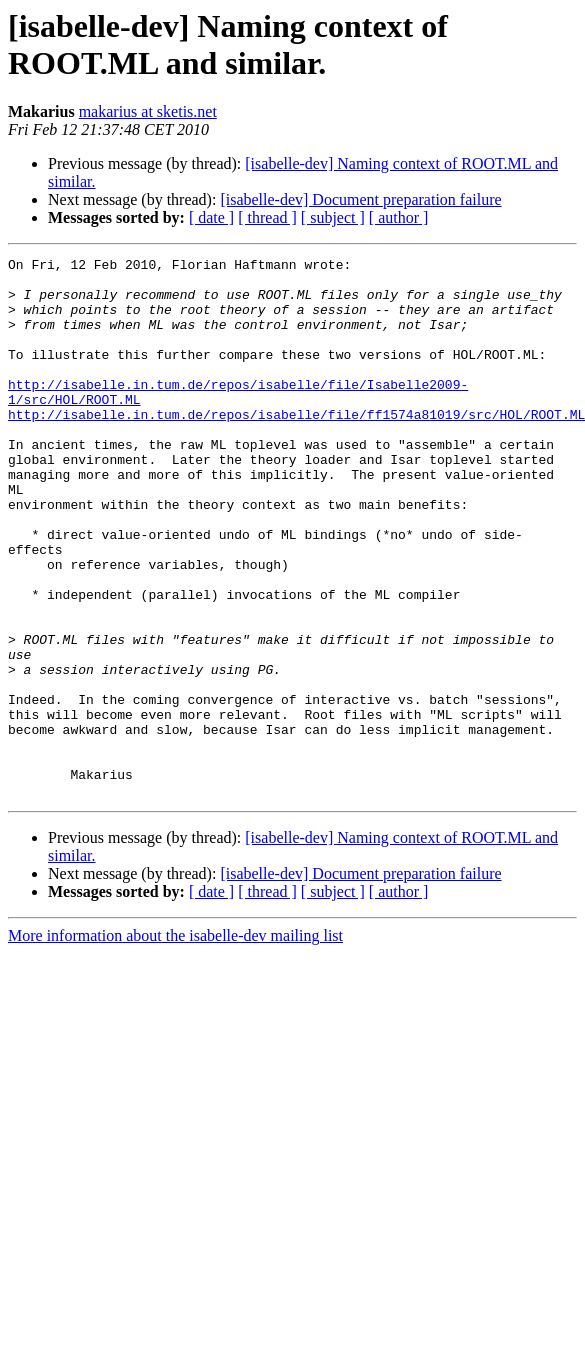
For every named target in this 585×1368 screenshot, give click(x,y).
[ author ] (399, 217)
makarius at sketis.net (148, 111)
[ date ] (211, 217)
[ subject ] (333, 217)
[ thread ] (267, 217)
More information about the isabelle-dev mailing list (175, 1043)
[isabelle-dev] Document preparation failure (360, 199)
